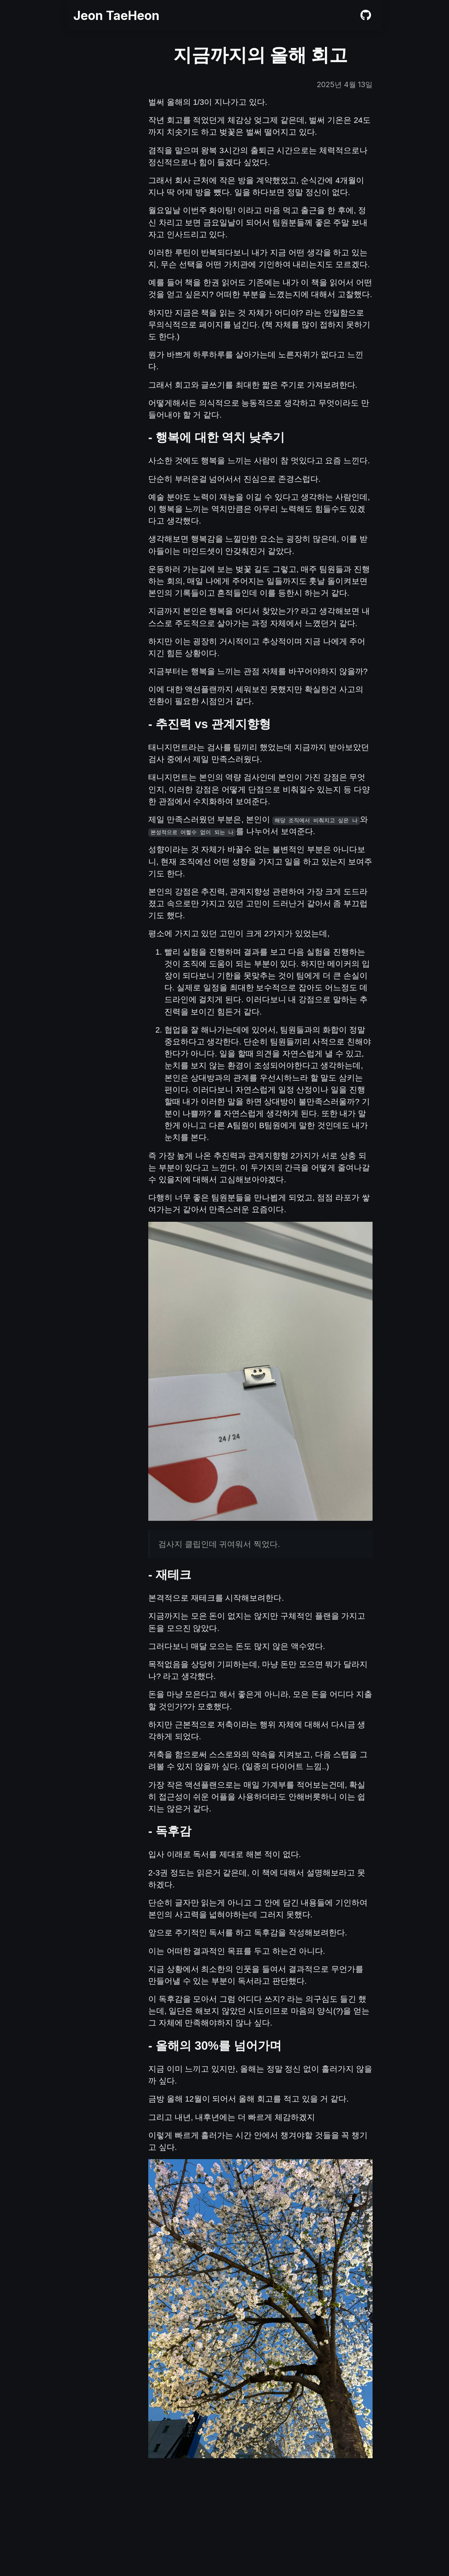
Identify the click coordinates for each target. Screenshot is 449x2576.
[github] (365, 16)
